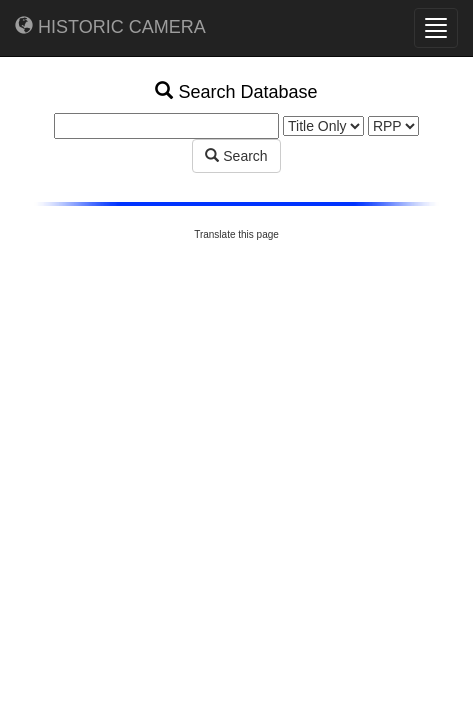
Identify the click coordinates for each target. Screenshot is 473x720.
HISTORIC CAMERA (110, 26)
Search (236, 156)
